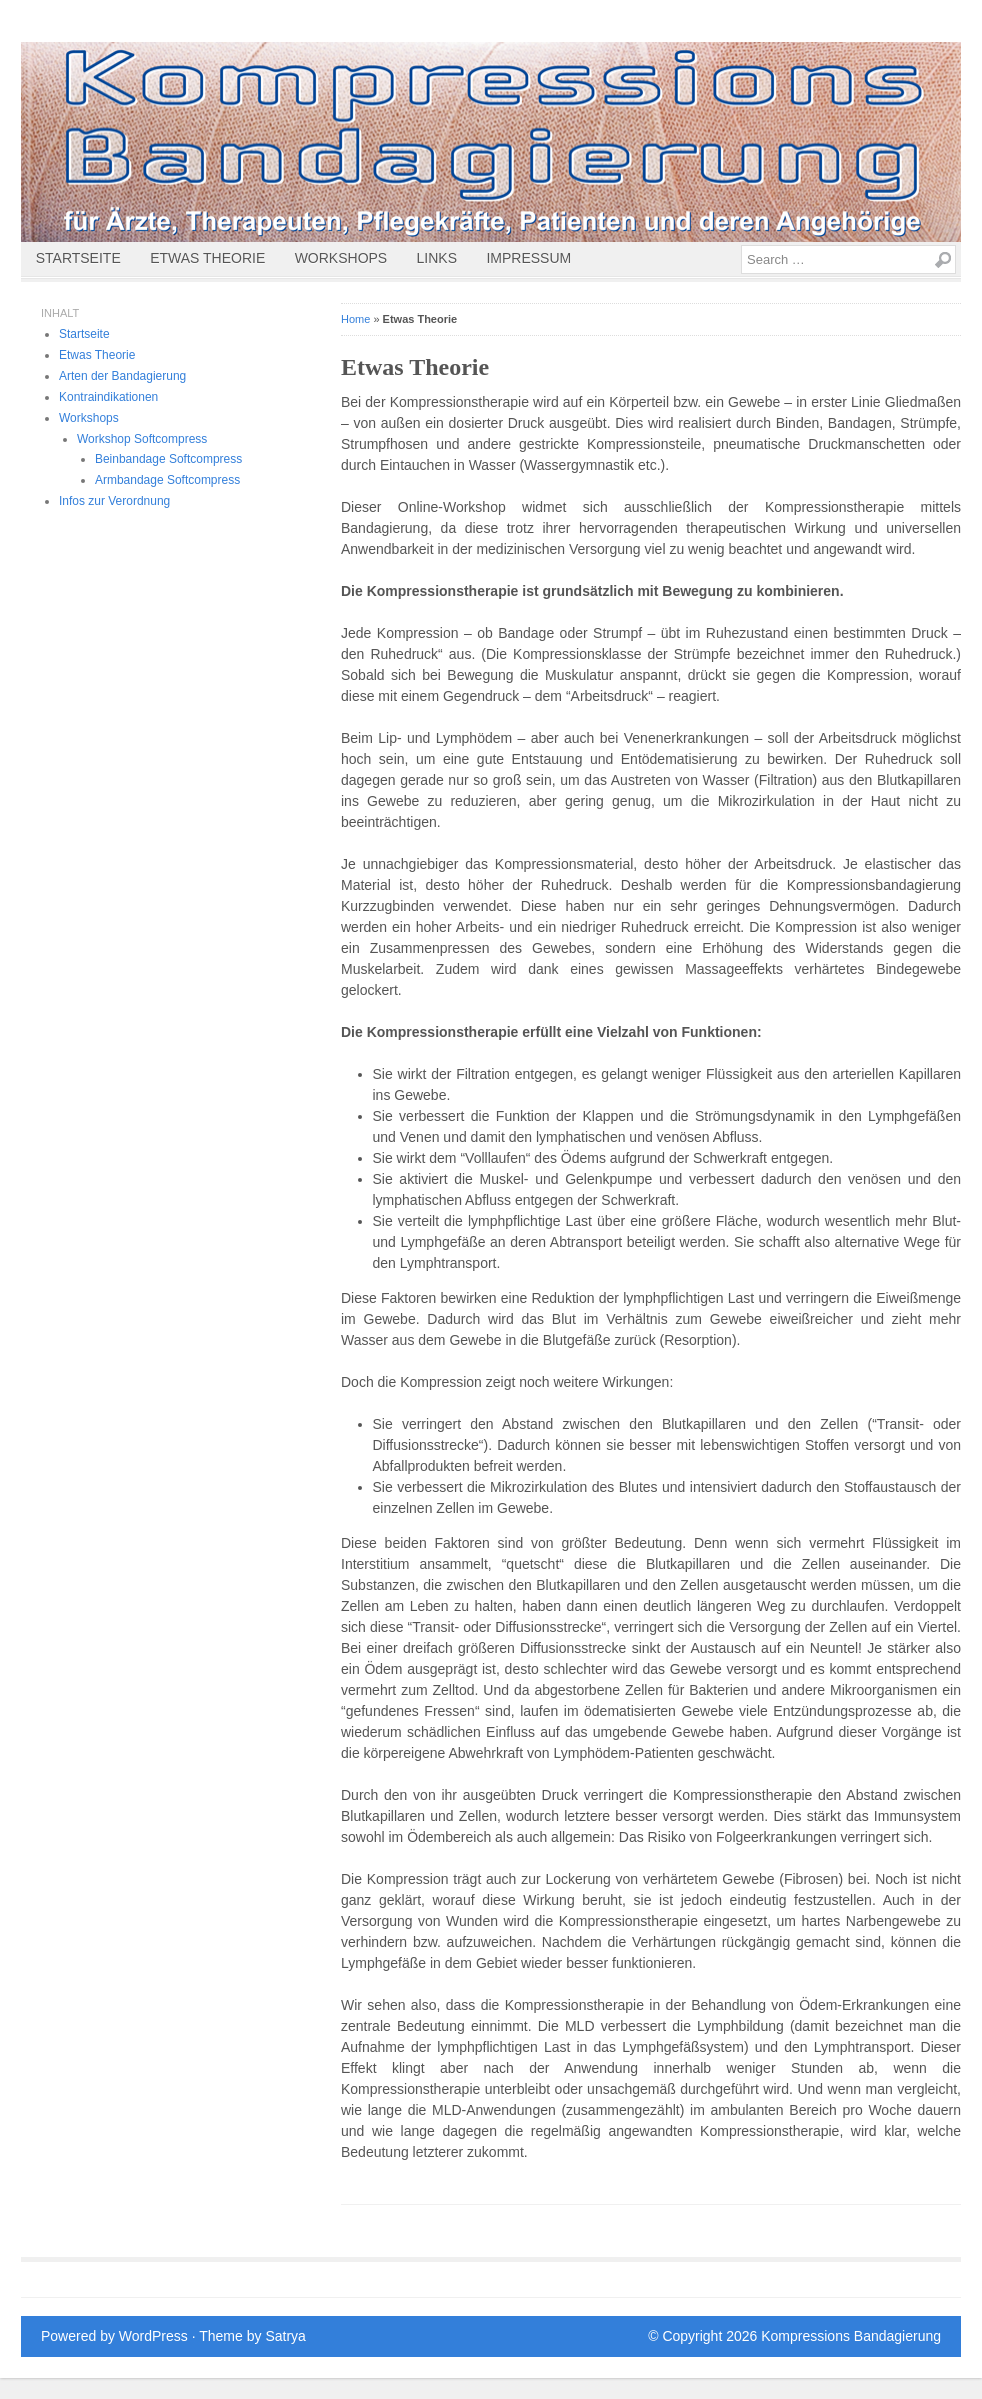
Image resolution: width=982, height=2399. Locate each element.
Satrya (285, 2336)
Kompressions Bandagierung (851, 2336)
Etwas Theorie (207, 258)
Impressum (528, 258)
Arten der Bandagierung (122, 376)
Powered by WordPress (114, 2336)
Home (355, 319)
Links (437, 258)
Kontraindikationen (108, 397)
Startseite (78, 258)
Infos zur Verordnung (114, 501)
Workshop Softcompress (142, 439)
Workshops (341, 258)
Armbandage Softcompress (167, 480)
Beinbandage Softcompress (168, 459)
